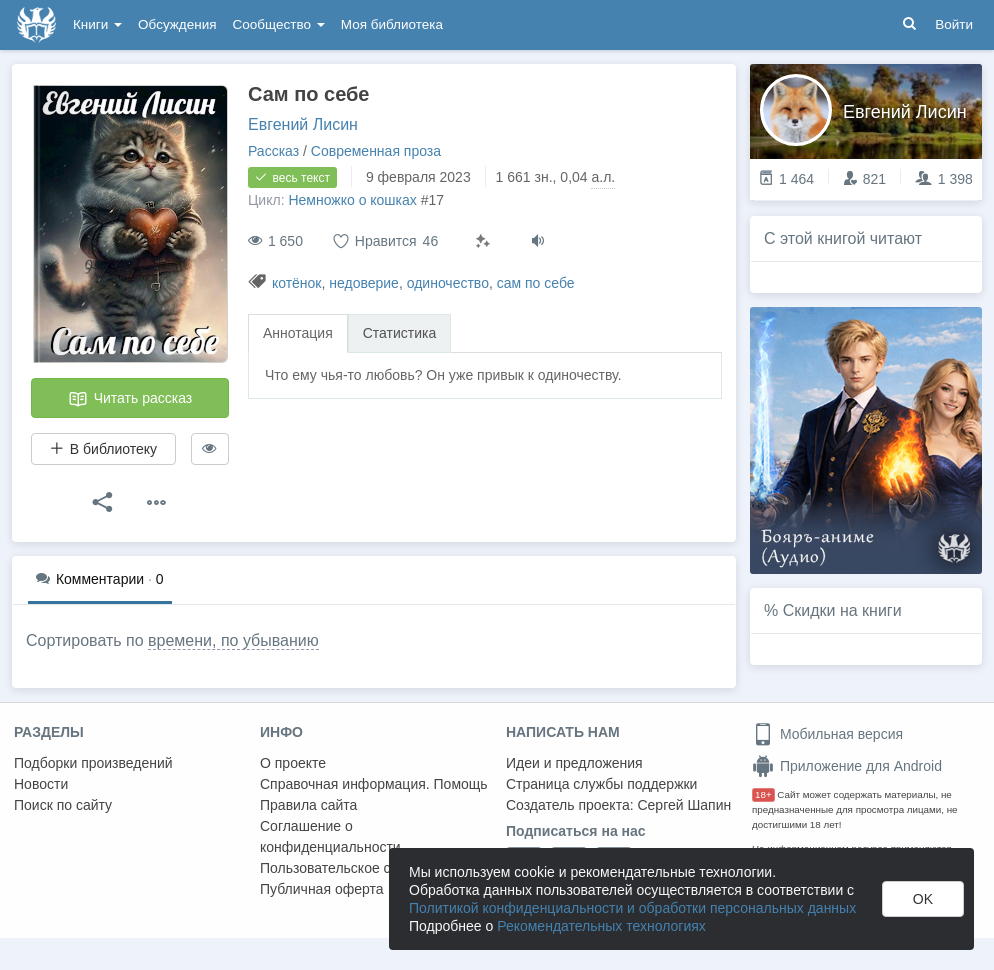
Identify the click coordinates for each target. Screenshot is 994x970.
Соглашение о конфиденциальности (330, 836)
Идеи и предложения (574, 763)
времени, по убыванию (233, 640)
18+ (763, 794)
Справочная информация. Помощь (374, 784)
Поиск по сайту (63, 805)
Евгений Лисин (303, 124)
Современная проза (376, 151)
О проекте (293, 763)
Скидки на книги (842, 610)
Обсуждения (177, 24)
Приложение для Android (847, 766)
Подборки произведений (93, 763)
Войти (954, 24)
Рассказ (273, 151)
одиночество (448, 283)
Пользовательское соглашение (361, 868)
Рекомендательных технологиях (601, 926)
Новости (41, 784)
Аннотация (298, 333)
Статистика (400, 333)
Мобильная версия (827, 734)
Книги (97, 24)
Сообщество (279, 24)
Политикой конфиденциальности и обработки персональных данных (632, 908)
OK (923, 899)
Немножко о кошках (352, 200)
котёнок (297, 283)
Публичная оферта (322, 889)
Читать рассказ (130, 399)
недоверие (364, 283)
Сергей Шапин (684, 805)
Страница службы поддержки (601, 784)
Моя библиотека (392, 24)
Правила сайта (308, 805)
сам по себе (536, 283)
